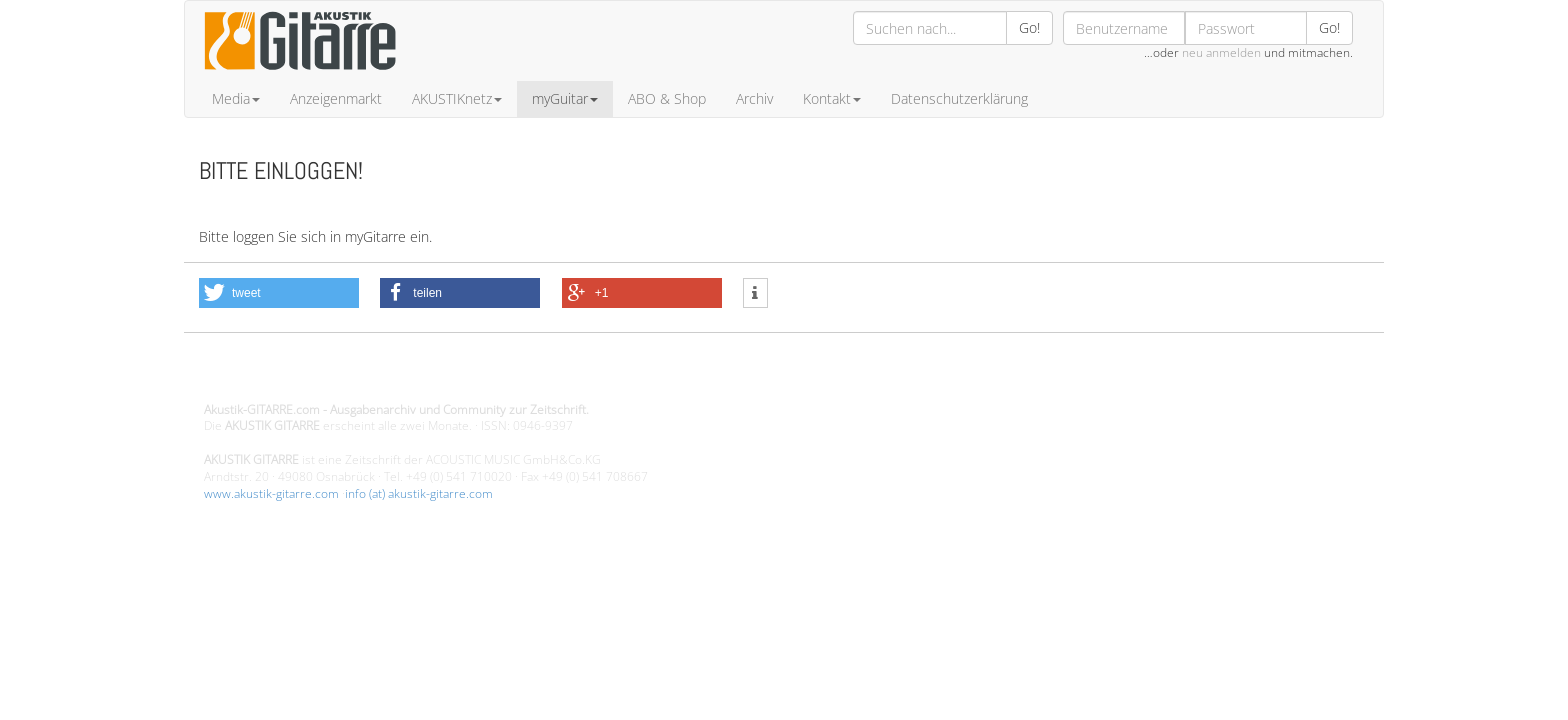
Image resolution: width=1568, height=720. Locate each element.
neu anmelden (1221, 52)
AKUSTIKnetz (457, 98)
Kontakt (832, 98)
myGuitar (565, 98)
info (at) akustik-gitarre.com (419, 493)
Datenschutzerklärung (959, 98)
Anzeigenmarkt (336, 98)
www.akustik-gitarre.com (271, 493)
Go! (1029, 27)
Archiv (754, 98)
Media (236, 98)
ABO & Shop (667, 98)
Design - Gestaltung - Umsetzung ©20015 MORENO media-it (368, 375)
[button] (279, 293)
